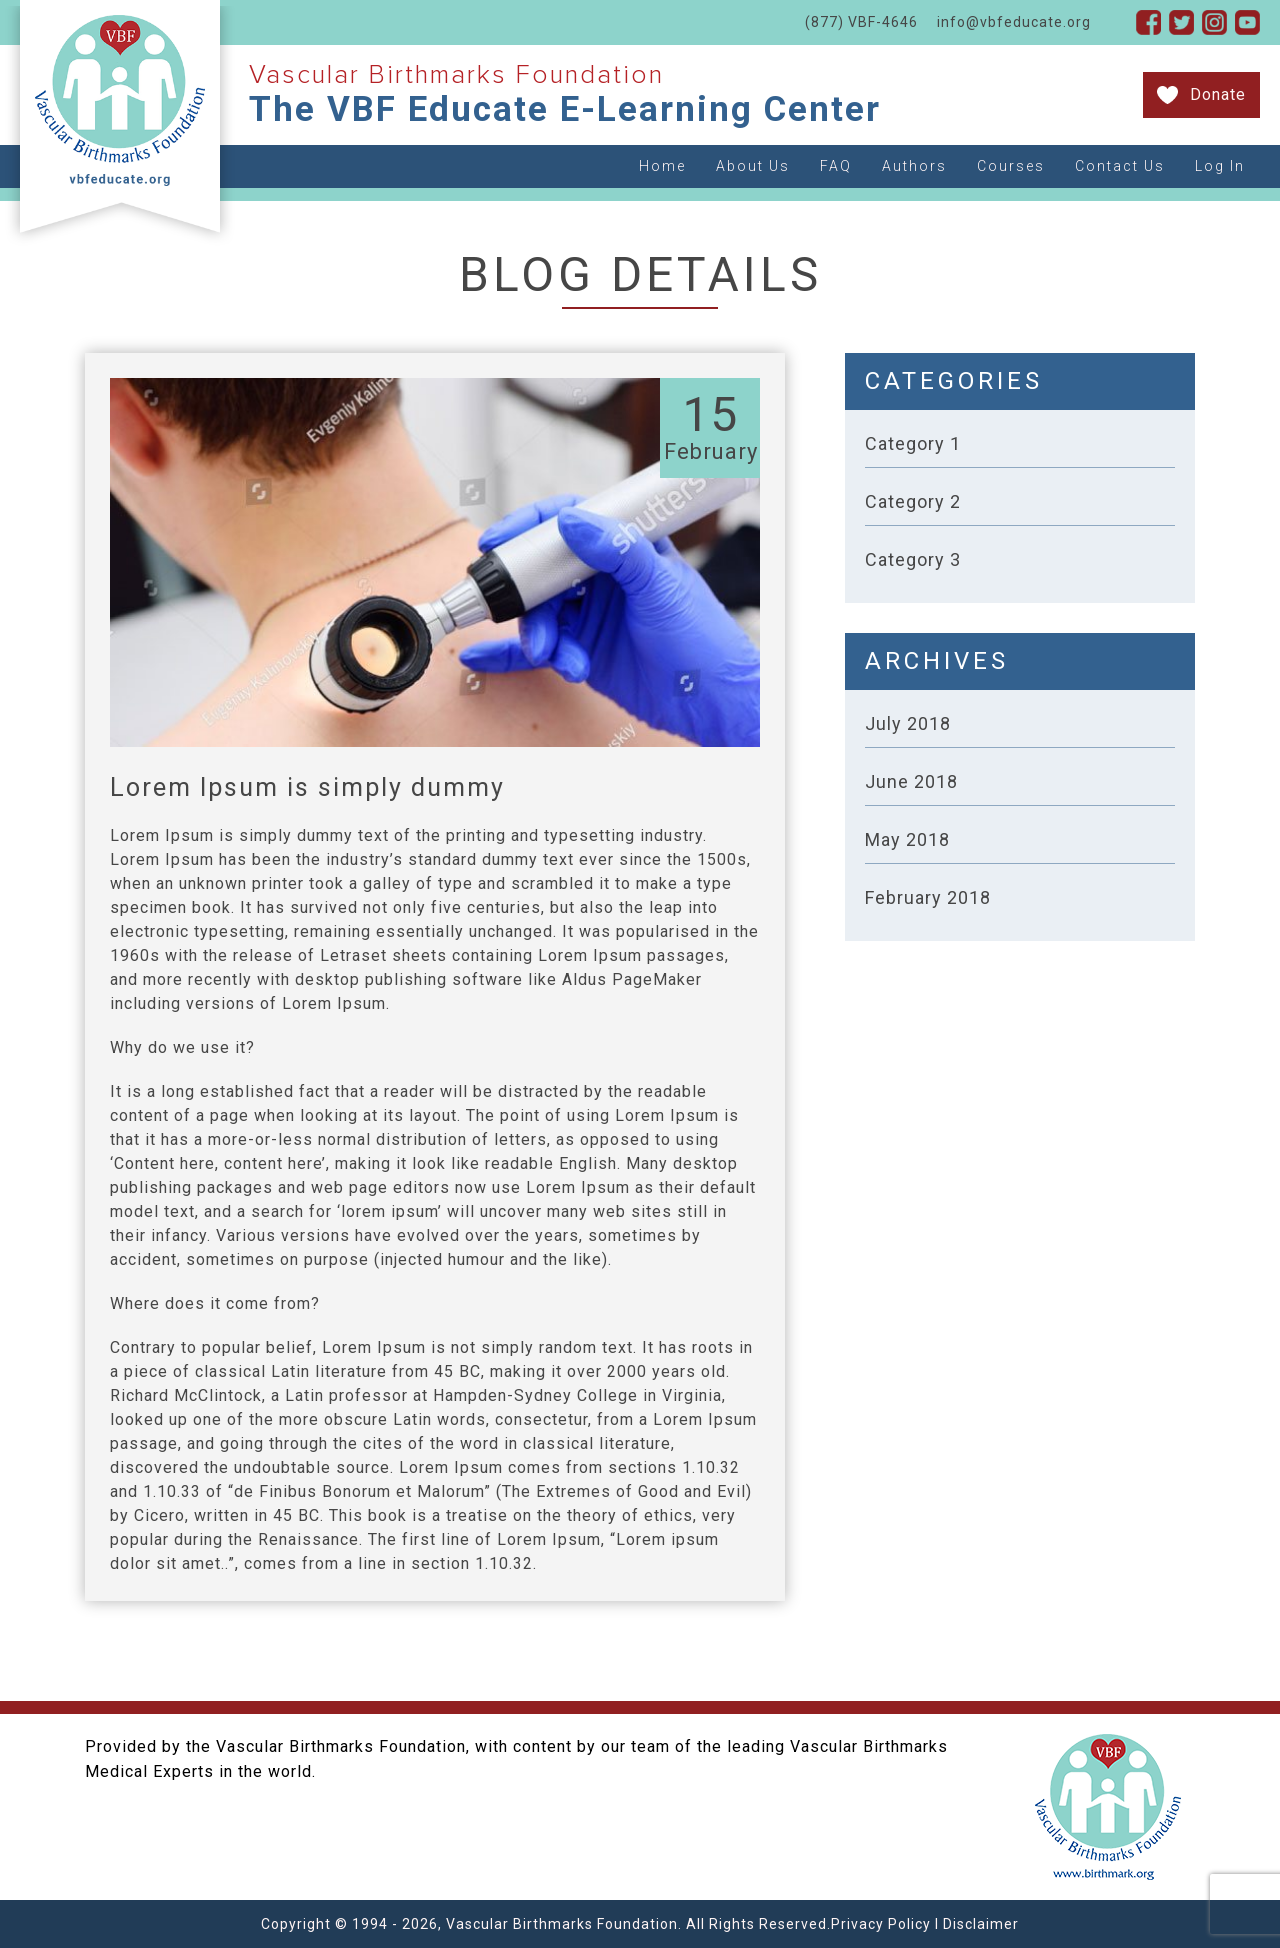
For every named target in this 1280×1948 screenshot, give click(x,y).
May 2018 (907, 839)
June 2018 (911, 781)
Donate (1218, 94)
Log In (1220, 166)
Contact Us (1120, 166)
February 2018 (928, 897)
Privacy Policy (881, 1924)
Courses (1011, 166)
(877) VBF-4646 (861, 22)
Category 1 (913, 443)
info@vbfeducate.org (1014, 22)
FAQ (836, 166)
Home (662, 166)
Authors (914, 166)
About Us (753, 166)
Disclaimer (981, 1924)
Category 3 (913, 559)
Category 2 (913, 501)
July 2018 (908, 723)
